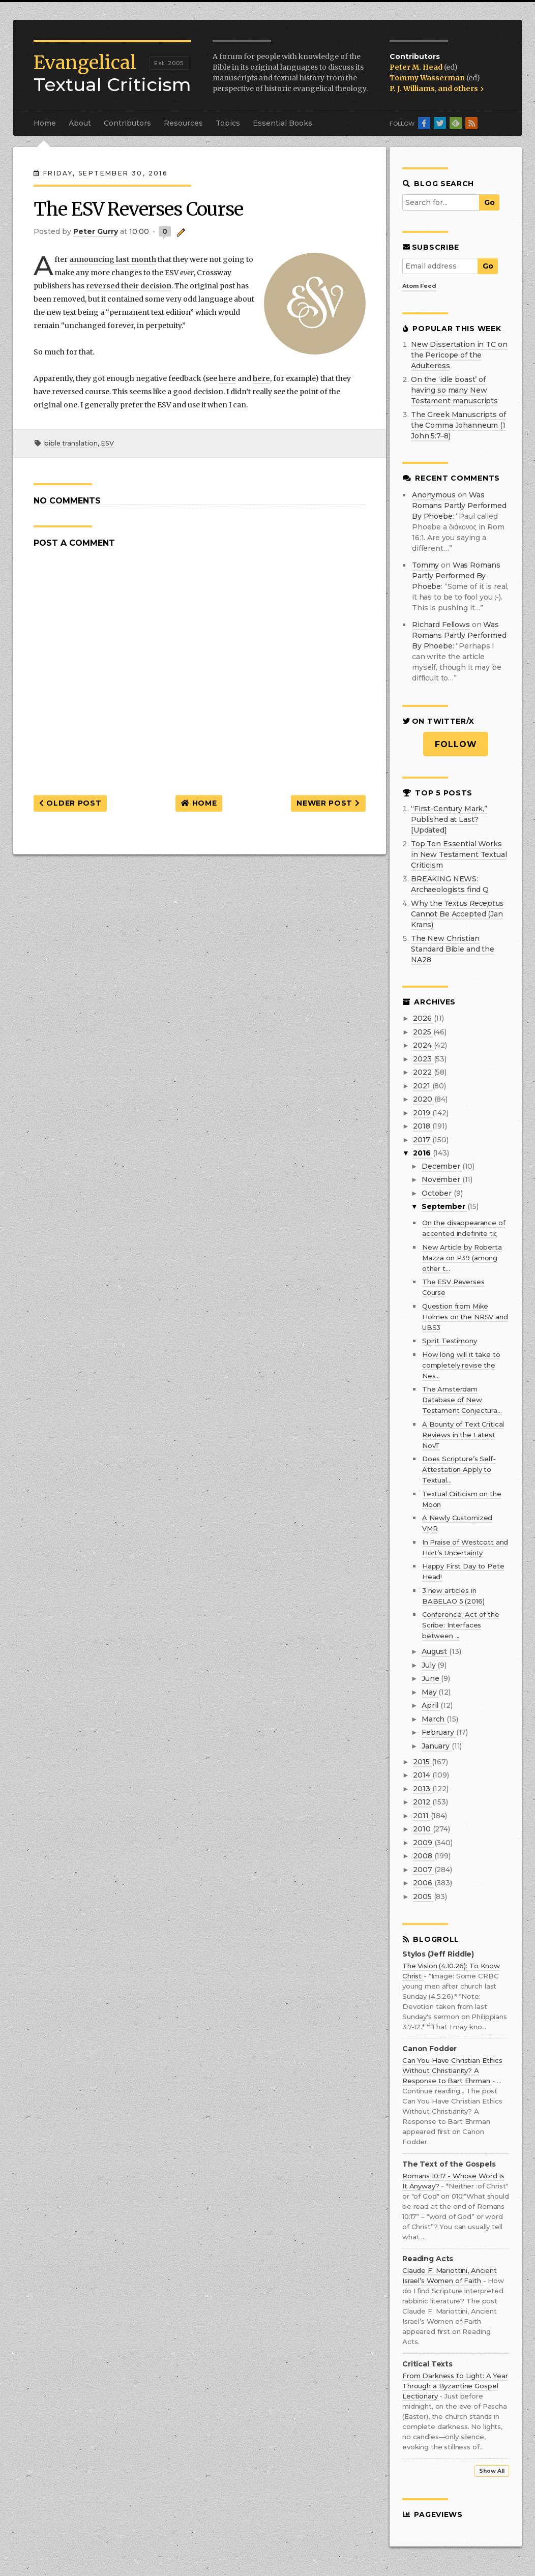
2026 (423, 1018)
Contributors (127, 123)
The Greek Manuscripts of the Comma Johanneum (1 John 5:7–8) (458, 425)
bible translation (71, 443)
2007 (423, 1869)
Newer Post (328, 803)
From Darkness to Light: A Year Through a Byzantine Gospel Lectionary (455, 2386)
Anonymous (434, 494)
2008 (423, 1855)
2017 (422, 1139)
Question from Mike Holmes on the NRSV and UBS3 (465, 1316)
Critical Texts (427, 2364)
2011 (421, 1815)
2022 (423, 1072)
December (442, 1166)
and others (461, 88)
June (431, 1678)
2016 (422, 1153)
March (434, 1719)
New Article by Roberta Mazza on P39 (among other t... (462, 1257)
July (429, 1665)
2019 (422, 1112)
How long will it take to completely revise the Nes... (461, 1365)
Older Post (70, 803)
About (80, 123)
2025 (423, 1032)
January (437, 1746)
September (444, 1206)
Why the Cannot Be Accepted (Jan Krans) (457, 914)
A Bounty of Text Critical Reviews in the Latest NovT (463, 1434)
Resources (183, 123)
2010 (422, 1828)
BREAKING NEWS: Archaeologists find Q (450, 884)
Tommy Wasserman (428, 77)
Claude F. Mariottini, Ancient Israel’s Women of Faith (449, 2275)
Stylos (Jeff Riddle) (438, 1954)
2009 (423, 1842)
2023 (423, 1058)
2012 (422, 1802)
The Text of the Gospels (449, 2164)
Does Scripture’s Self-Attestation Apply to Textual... (459, 1469)
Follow (456, 744)
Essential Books (282, 123)
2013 (422, 1788)
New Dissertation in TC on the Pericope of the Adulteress (459, 355)
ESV (107, 443)
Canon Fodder (429, 2049)
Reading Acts (427, 2259)
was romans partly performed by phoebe (459, 505)
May (430, 1692)
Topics (228, 123)
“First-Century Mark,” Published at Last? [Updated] (449, 819)
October (438, 1193)
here (227, 378)
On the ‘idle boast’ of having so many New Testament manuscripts (454, 390)
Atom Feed (419, 285)
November (442, 1179)
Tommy (425, 565)
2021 (422, 1085)
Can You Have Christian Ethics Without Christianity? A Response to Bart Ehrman (452, 2070)
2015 (422, 1761)
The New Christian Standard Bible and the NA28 (452, 949)
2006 (423, 1882)
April (431, 1705)
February (439, 1732)
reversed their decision (128, 285)
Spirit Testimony (449, 1341)
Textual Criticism (112, 74)
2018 (422, 1126)
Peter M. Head (417, 67)
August (435, 1651)
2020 (423, 1099)
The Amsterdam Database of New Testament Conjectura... (462, 1399)
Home (45, 123)
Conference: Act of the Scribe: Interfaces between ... (460, 1625)
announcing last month (112, 259)
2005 (423, 1896)
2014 (422, 1775)
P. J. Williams (412, 88)
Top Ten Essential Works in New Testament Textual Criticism (459, 854)
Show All (491, 2471)
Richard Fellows (441, 624)
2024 (423, 1045)
